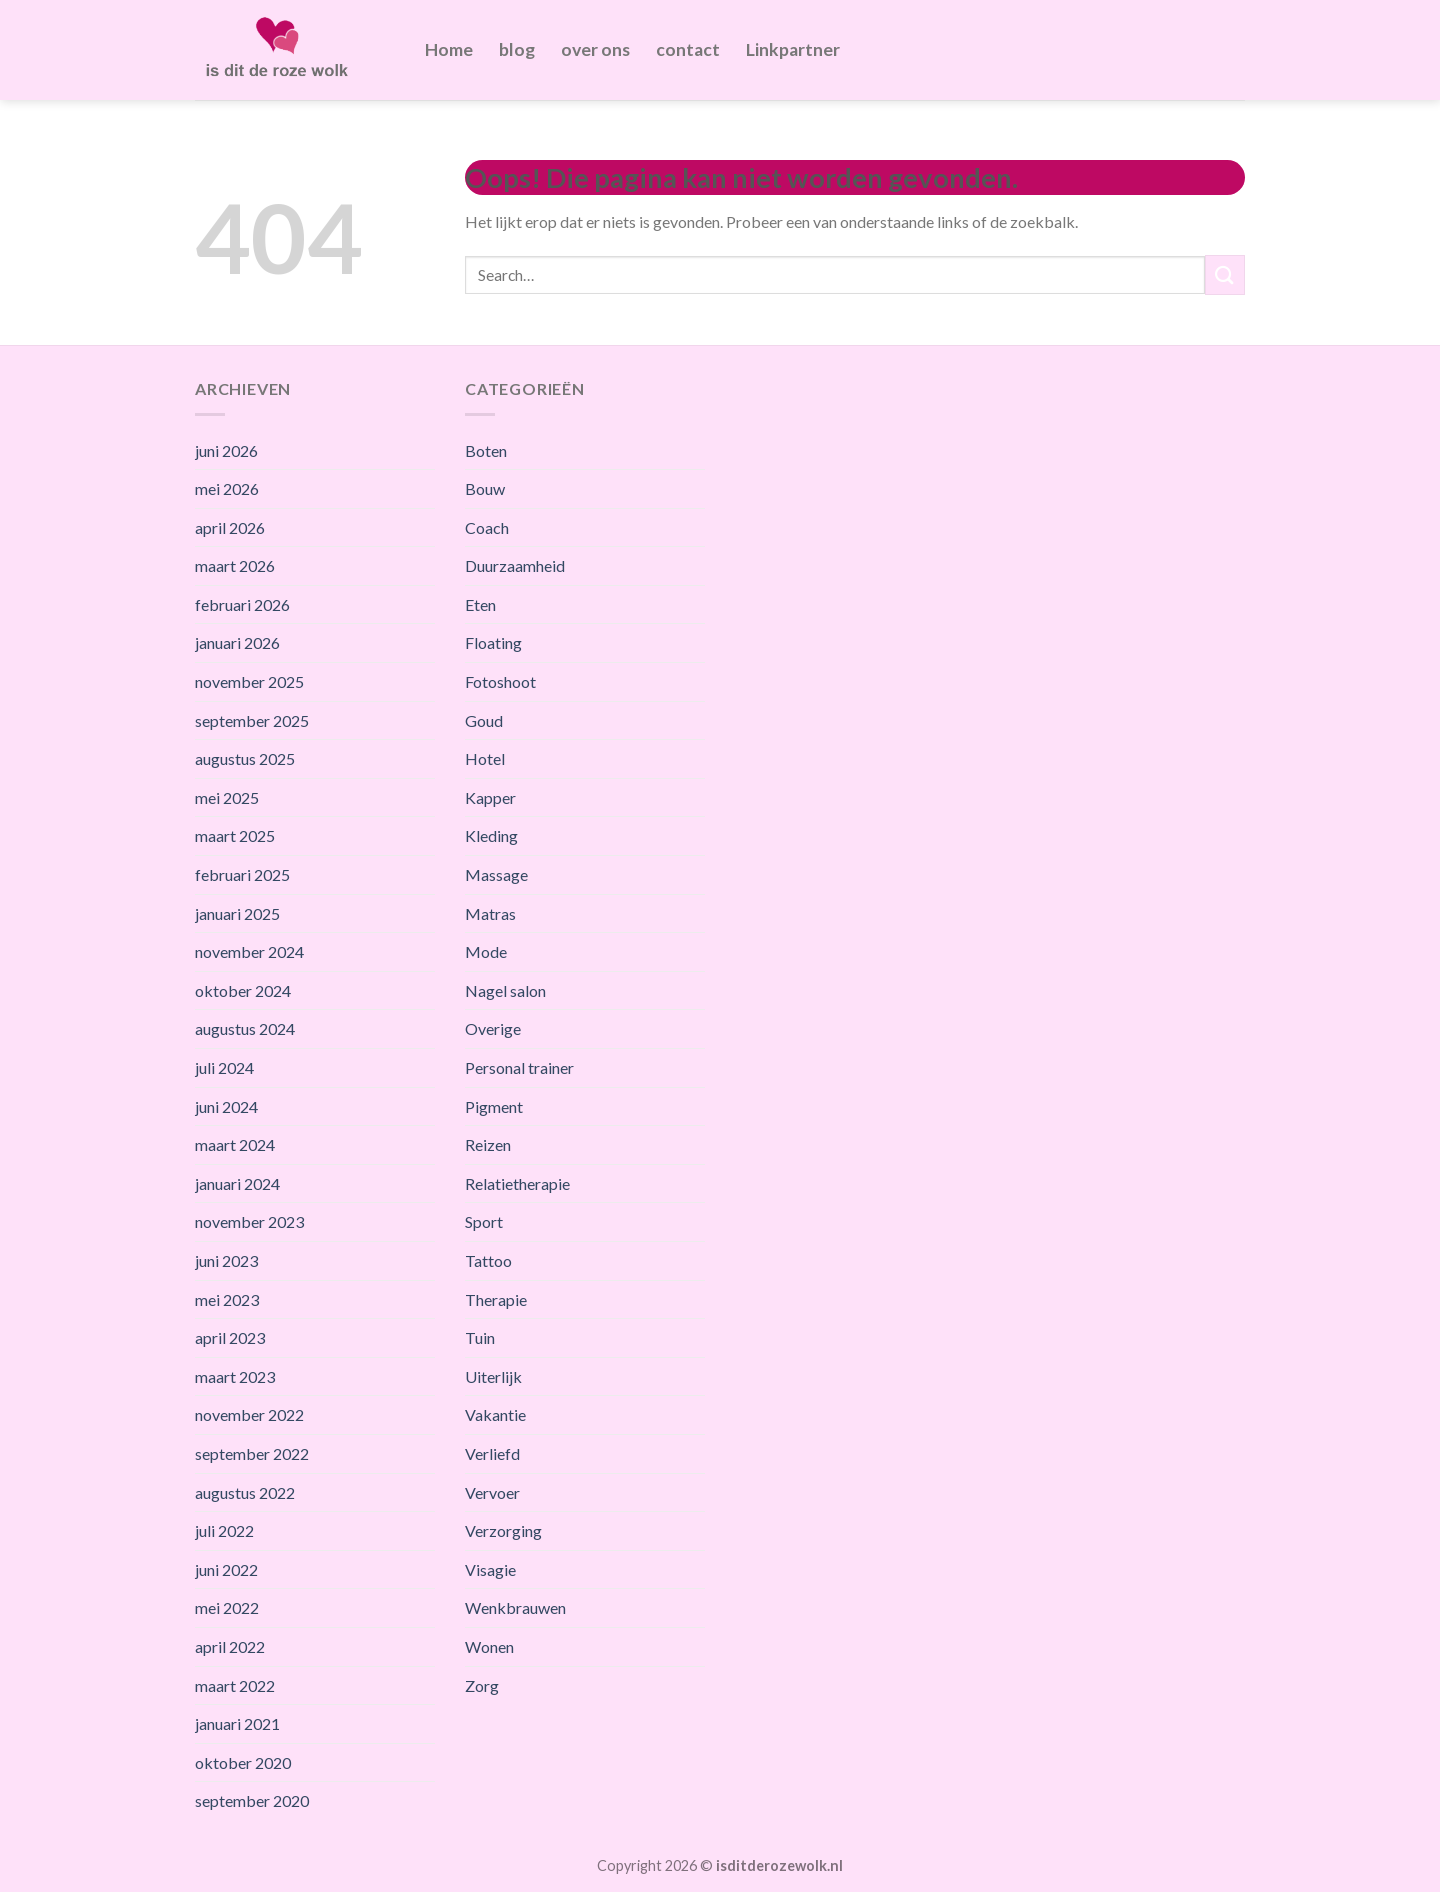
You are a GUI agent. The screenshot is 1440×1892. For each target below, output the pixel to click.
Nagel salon (505, 990)
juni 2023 (226, 1260)
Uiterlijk (493, 1376)
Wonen (489, 1646)
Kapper (490, 797)
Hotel (485, 758)
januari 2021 (237, 1723)
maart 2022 (235, 1685)
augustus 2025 (245, 758)
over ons (595, 49)
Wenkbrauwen (515, 1607)
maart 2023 (235, 1376)
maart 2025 (235, 835)
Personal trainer (519, 1067)
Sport (484, 1221)
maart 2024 (235, 1144)
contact (688, 49)
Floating (493, 642)
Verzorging (503, 1530)
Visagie (490, 1569)
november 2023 (249, 1221)
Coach (487, 527)
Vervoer (492, 1492)
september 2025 (252, 720)
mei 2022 (227, 1607)
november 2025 (249, 681)
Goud (484, 720)
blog (517, 49)
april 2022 (230, 1646)
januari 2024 (237, 1183)
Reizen (488, 1144)
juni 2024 (226, 1106)
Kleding (491, 835)
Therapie (496, 1299)
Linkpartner (793, 49)
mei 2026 (227, 488)
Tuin (480, 1337)
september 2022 (252, 1453)
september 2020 (252, 1800)
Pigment (494, 1106)
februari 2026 (242, 604)
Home (449, 49)
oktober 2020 (243, 1762)
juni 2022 (226, 1569)
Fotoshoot (500, 681)
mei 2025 (227, 797)
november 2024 (249, 951)
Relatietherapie (517, 1183)
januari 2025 (237, 913)
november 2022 (249, 1414)
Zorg (482, 1685)
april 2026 (230, 527)
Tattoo (488, 1260)
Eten (480, 604)
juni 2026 (226, 450)
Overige (493, 1028)
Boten (486, 450)
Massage (496, 874)
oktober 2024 (243, 990)
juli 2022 (224, 1530)
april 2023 (230, 1337)
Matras (490, 913)
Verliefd (492, 1453)
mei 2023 (227, 1299)
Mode (486, 951)
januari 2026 (237, 642)
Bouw (485, 488)
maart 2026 (235, 565)
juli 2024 (224, 1067)
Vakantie (495, 1414)
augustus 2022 (245, 1492)
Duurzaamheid (515, 565)
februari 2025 (242, 874)
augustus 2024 (245, 1028)
